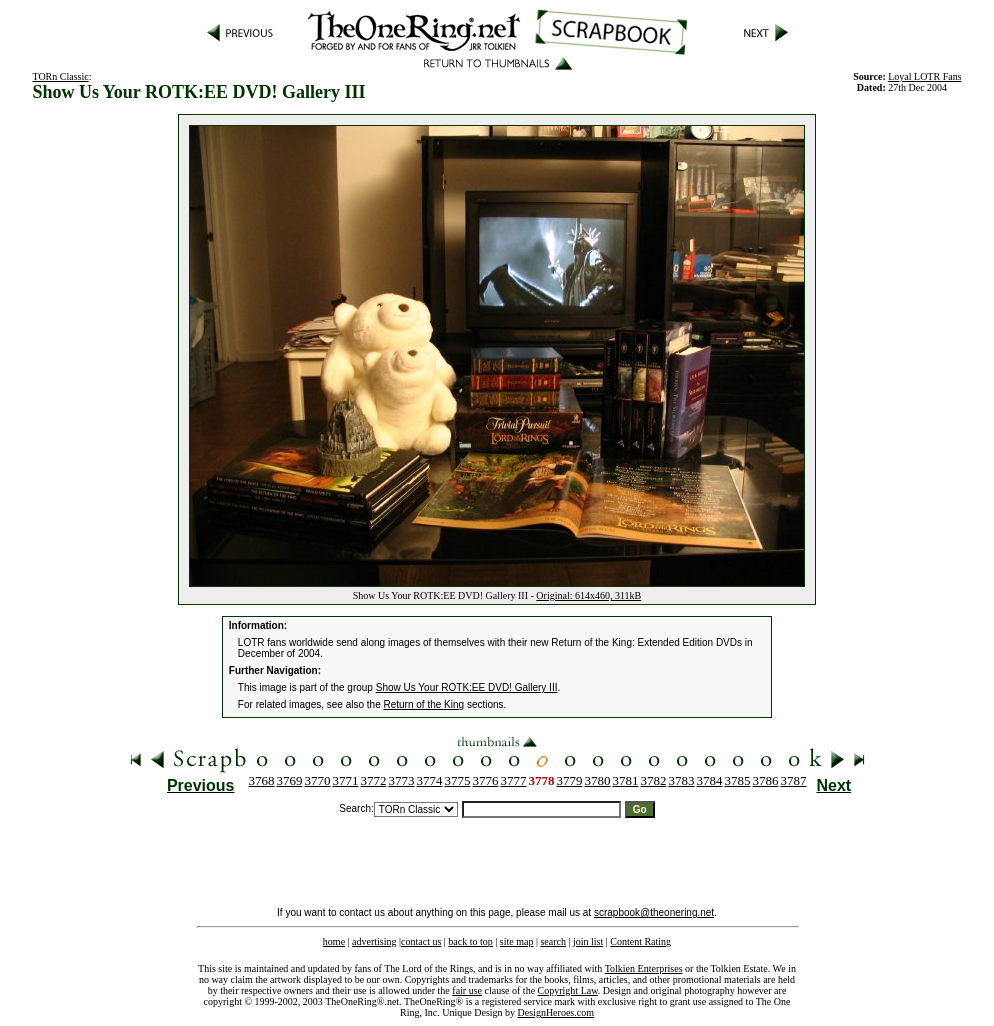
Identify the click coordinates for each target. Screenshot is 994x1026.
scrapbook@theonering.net (654, 912)
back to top (470, 941)
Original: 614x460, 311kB (588, 595)
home (334, 941)
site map (517, 941)
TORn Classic (60, 76)
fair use (467, 990)
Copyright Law (568, 990)
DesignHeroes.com (556, 1012)
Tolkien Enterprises (644, 968)
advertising (374, 941)
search (553, 941)
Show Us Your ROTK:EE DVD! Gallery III (467, 687)
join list (588, 941)
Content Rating (640, 941)
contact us (421, 941)
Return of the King (424, 704)
